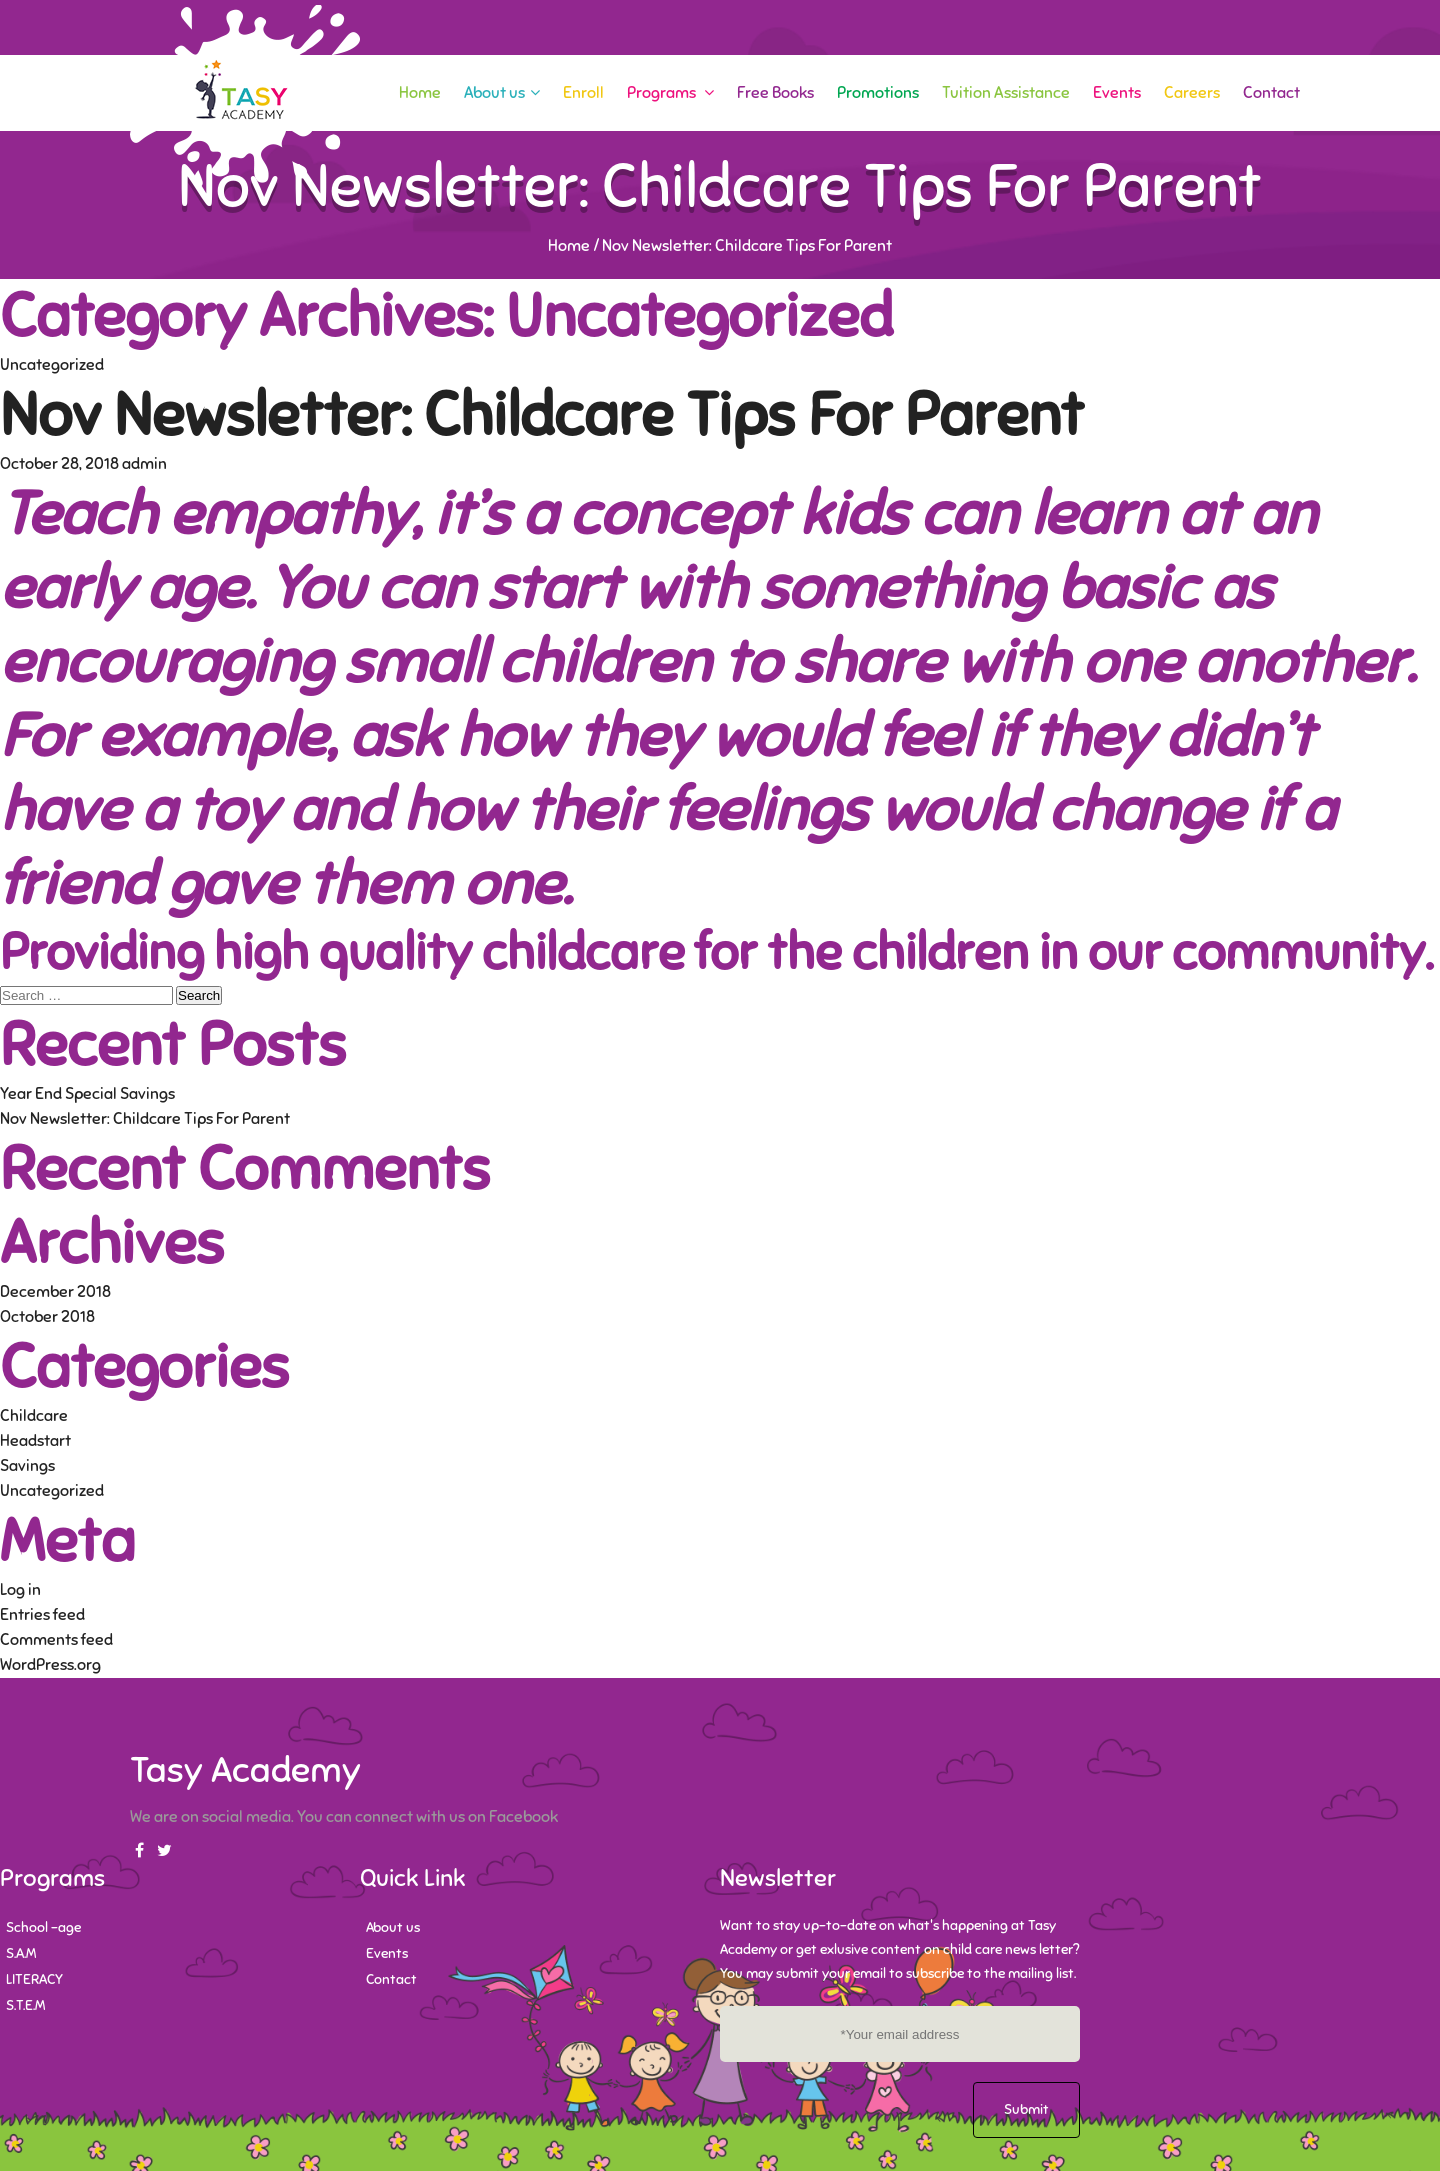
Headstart (35, 1441)
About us (502, 93)
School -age (43, 1927)
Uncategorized (52, 365)
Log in (20, 1590)
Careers (1192, 93)
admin (144, 464)
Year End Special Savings (87, 1094)
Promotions (878, 93)
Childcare (34, 1416)
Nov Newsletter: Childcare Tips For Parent (542, 415)
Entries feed (42, 1615)
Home (420, 93)
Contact (1271, 93)
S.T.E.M (25, 2005)
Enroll (583, 93)
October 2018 (47, 1317)
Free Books (775, 93)
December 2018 (55, 1292)
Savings (27, 1466)
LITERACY (34, 1979)
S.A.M (21, 1953)
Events (1117, 93)
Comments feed (56, 1640)
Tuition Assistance (1006, 93)
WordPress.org (50, 1665)
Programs (670, 93)
